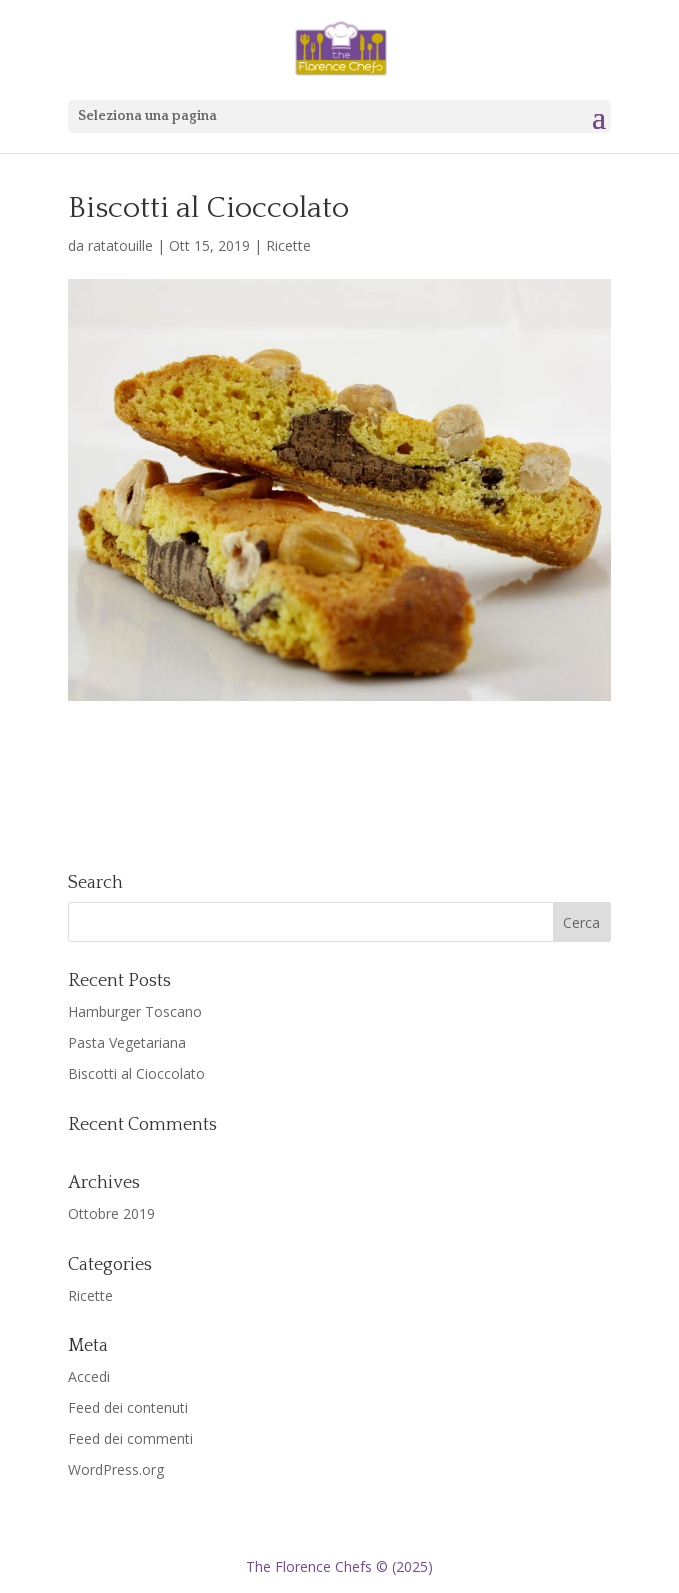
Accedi (89, 1376)
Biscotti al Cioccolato (136, 1073)
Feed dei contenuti (128, 1407)
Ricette (288, 245)
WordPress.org (116, 1469)
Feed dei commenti (130, 1438)
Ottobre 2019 (111, 1213)
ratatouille (120, 245)
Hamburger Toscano (135, 1011)
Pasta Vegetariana (127, 1042)
